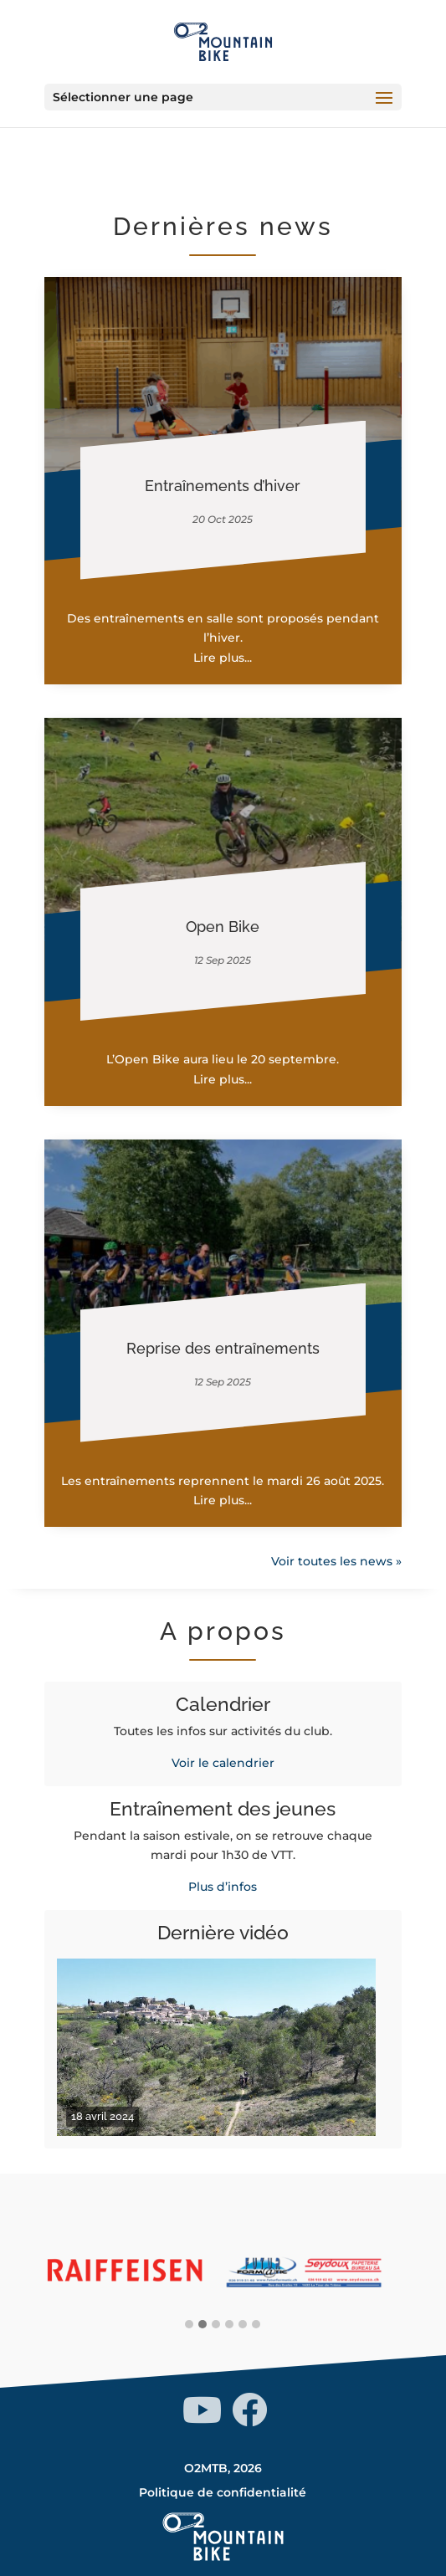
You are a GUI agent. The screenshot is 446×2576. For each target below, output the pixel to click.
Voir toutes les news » (336, 1561)
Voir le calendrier (223, 1762)
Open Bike (222, 926)
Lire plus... (222, 657)
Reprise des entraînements (223, 1348)
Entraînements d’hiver (222, 485)
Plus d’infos (222, 1886)
